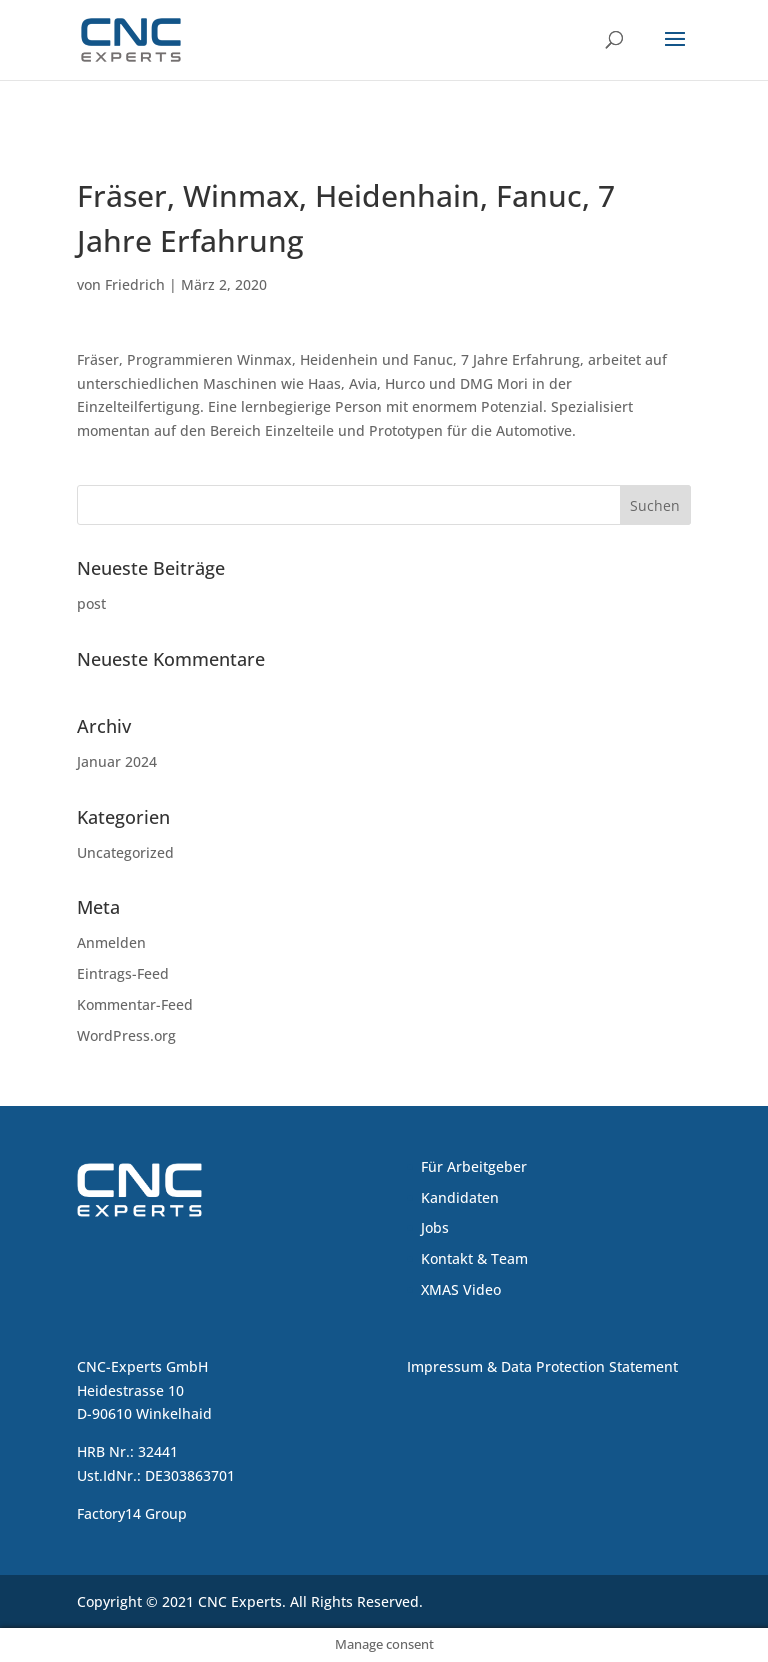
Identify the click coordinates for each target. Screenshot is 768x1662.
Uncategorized (125, 852)
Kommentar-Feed (135, 1004)
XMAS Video (461, 1289)
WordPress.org (126, 1035)
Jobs (435, 1227)
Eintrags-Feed (123, 973)
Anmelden (111, 942)
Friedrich (135, 284)
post (91, 603)
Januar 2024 (117, 761)
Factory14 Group (132, 1513)
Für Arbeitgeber (474, 1166)
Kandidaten (460, 1197)
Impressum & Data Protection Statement (542, 1366)
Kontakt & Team (474, 1258)
